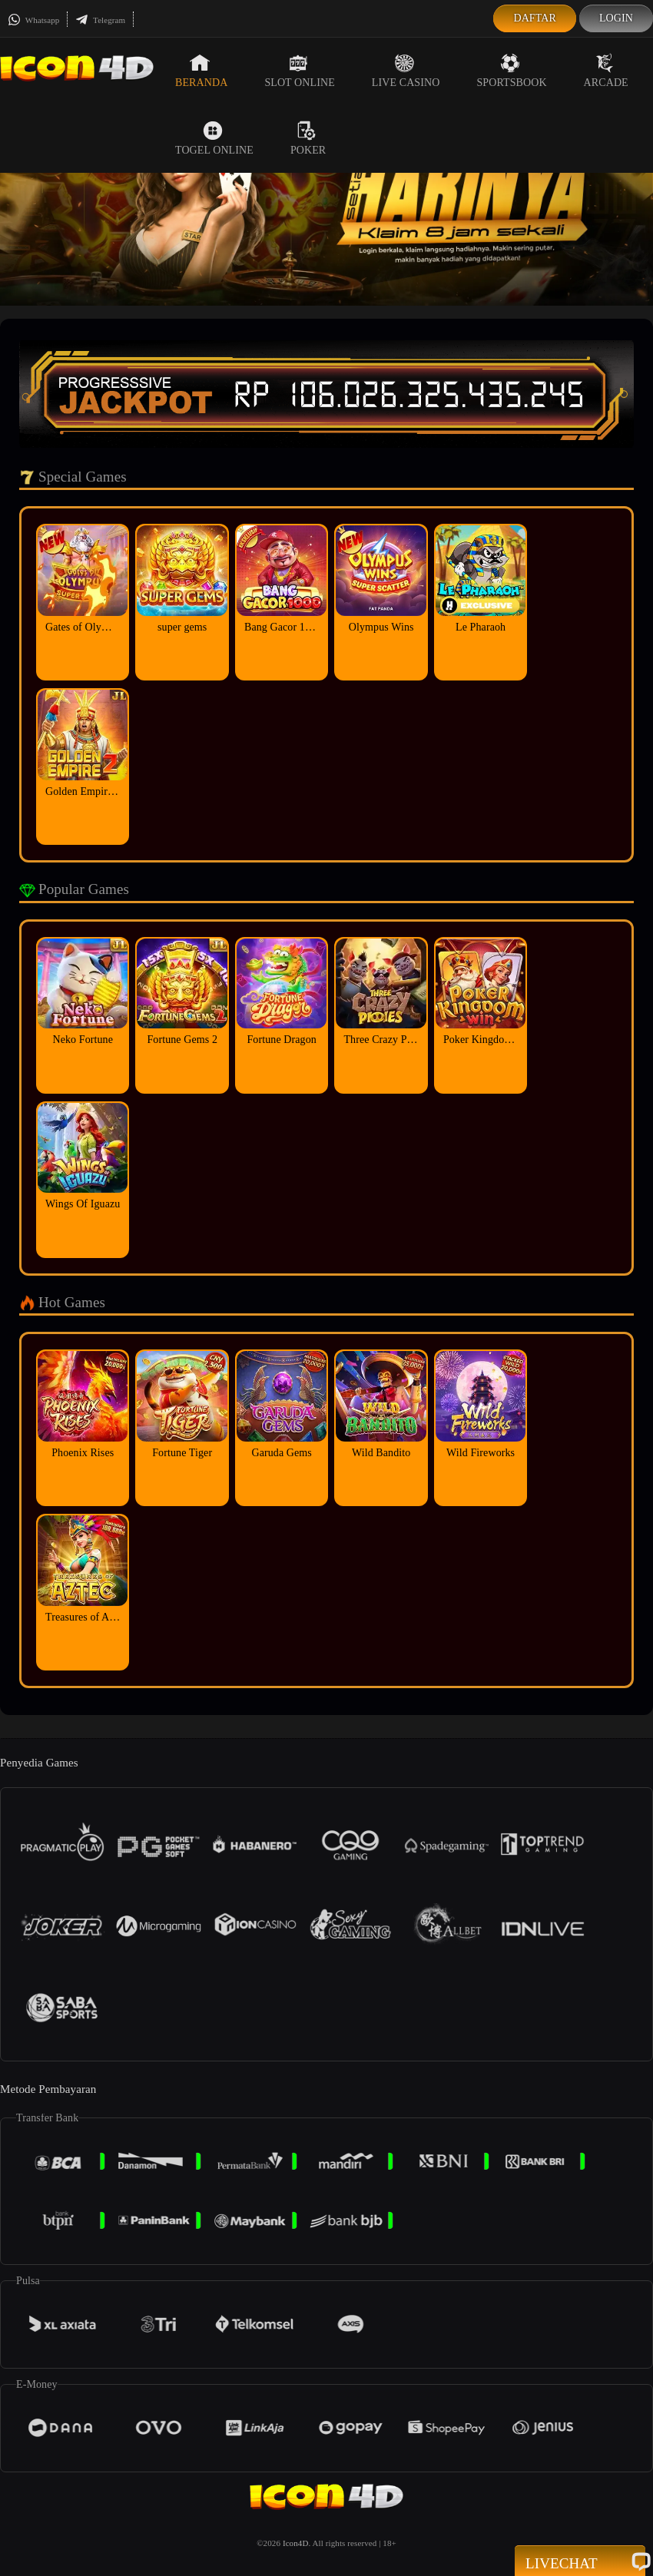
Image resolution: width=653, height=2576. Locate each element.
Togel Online (214, 138)
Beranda (201, 70)
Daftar (534, 18)
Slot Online (299, 70)
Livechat (580, 2562)
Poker (308, 138)
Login (616, 18)
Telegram (100, 20)
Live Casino (406, 70)
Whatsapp (33, 20)
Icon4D (296, 2543)
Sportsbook (511, 70)
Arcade (606, 70)
